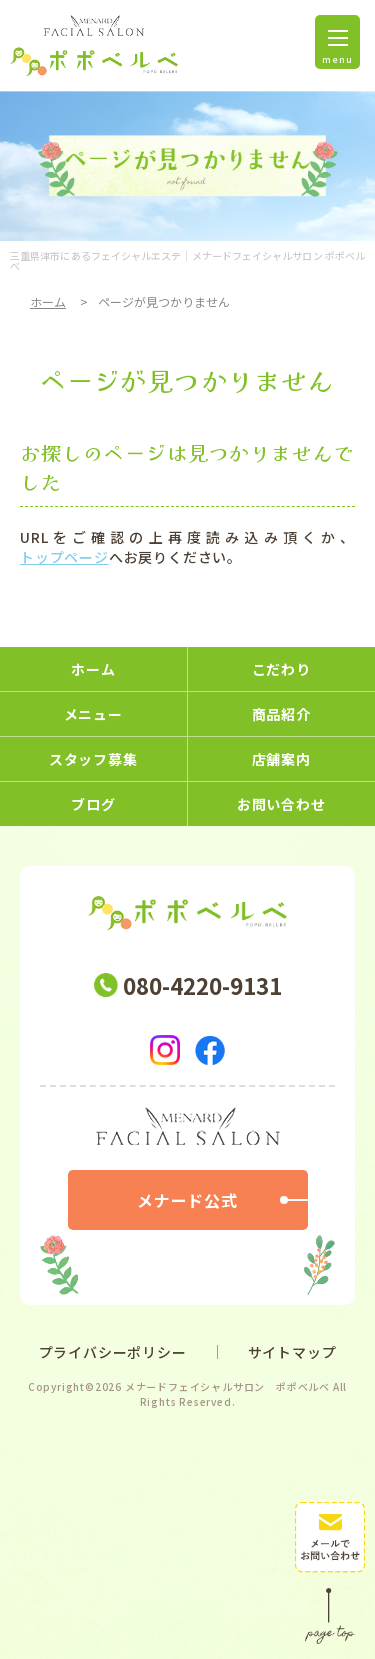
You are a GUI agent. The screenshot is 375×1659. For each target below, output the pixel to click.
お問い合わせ (281, 804)
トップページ (64, 557)
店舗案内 (281, 759)
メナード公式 (187, 1200)
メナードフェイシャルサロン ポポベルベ (227, 1386)
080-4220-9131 (202, 985)
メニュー (93, 714)
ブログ (93, 804)
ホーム (48, 301)
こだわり (281, 669)
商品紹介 (281, 714)
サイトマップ (292, 1352)
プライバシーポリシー (113, 1352)
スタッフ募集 (93, 759)
